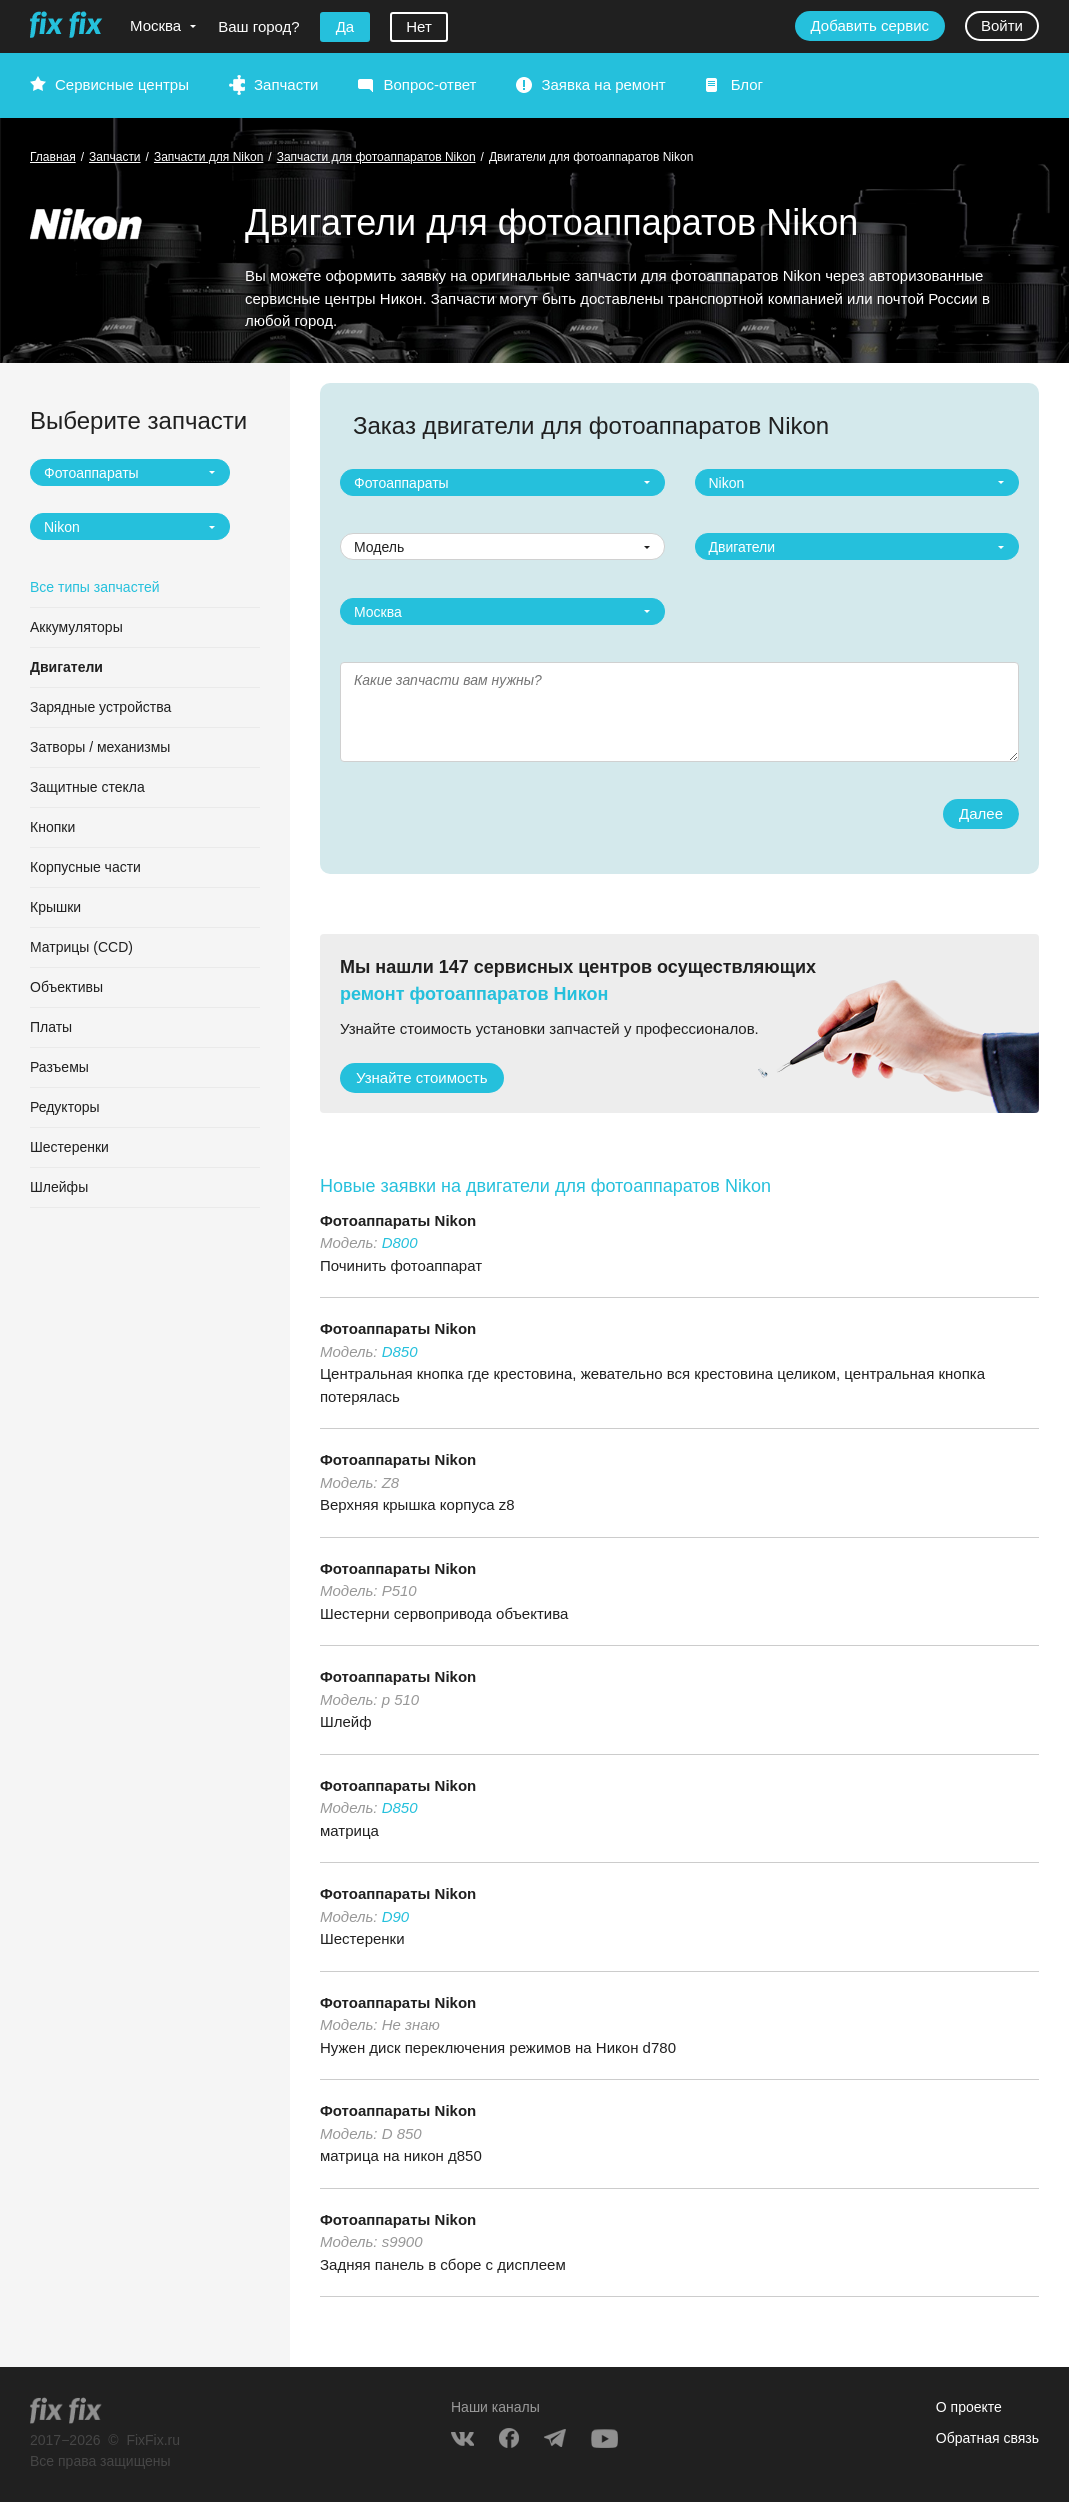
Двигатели (66, 667)
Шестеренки (69, 1147)
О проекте (969, 2407)
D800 (400, 1242)
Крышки (55, 907)
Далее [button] (981, 813)
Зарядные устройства (100, 707)
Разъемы (59, 1067)
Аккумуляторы (76, 627)
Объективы (66, 987)
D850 (400, 1351)
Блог (747, 84)
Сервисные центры (122, 84)
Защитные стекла (87, 787)
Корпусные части (85, 867)
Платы (51, 1027)
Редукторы (65, 1107)
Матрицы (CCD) (81, 947)
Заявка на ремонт (603, 84)
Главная (53, 157)
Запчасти (286, 84)
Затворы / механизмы (100, 747)
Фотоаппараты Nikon (398, 1220)
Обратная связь (987, 2438)
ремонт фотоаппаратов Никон (474, 994)
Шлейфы (59, 1187)
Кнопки (52, 827)
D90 (396, 1916)
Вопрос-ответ (429, 84)
